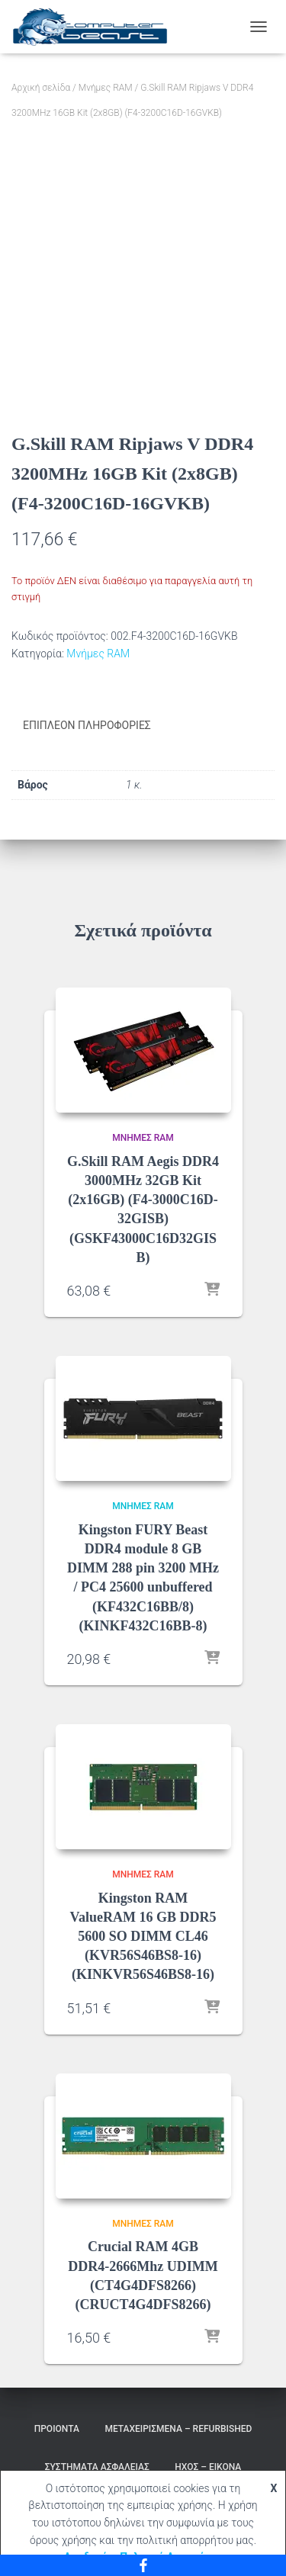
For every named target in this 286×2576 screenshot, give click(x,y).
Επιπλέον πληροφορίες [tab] (87, 725)
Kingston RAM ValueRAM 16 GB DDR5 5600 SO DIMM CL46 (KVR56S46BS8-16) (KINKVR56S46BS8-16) (143, 1936)
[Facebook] (143, 2565)
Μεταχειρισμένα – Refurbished (178, 2428)
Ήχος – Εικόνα (208, 2467)
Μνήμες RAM (106, 87)
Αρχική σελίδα (40, 87)
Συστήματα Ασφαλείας (97, 2467)
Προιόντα (56, 2428)
